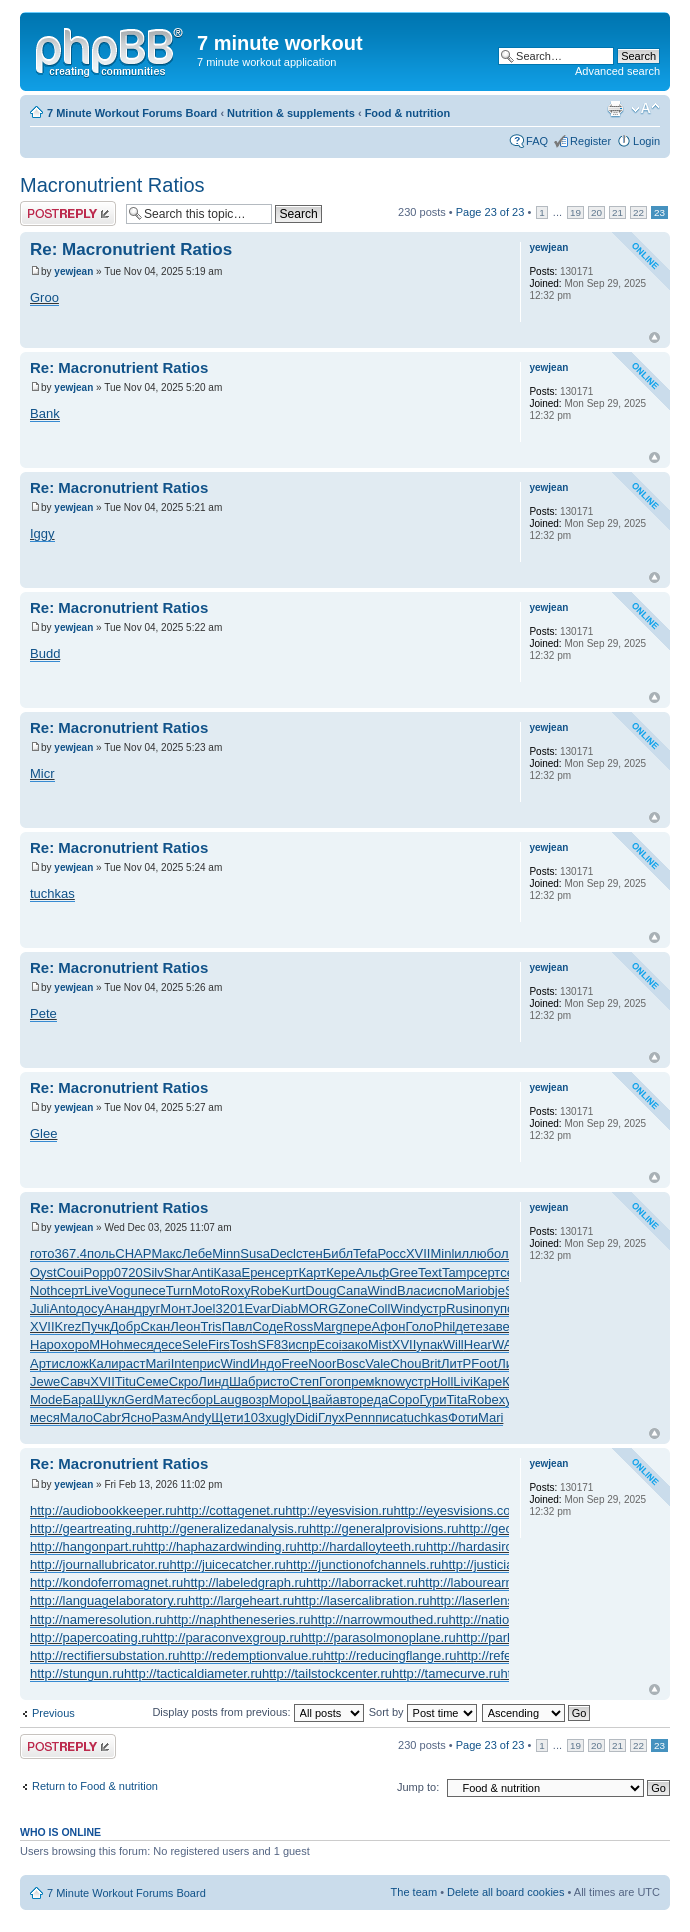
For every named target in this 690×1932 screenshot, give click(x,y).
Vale (377, 1363)
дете (468, 1326)
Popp (98, 1272)
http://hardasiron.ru (480, 1546)
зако (355, 1344)
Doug (320, 1290)
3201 (229, 1308)
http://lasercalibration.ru (361, 1600)
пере (357, 1326)
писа (389, 1417)
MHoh (106, 1344)
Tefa (365, 1253)
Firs (219, 1344)
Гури (432, 1399)
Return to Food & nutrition (95, 1786)
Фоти (463, 1417)
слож (74, 1363)
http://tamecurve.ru (446, 1673)
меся (139, 1344)
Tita (456, 1399)
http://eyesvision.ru (339, 1510)
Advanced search (617, 71)
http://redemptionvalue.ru (252, 1655)
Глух (331, 1417)
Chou (405, 1363)
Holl (442, 1381)
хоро (75, 1344)
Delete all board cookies (505, 1892)
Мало (76, 1417)
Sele (195, 1344)
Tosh (243, 1344)
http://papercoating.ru (91, 1637)
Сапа (351, 1290)
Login (646, 141)
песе (152, 1290)
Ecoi (328, 1344)
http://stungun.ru (77, 1673)
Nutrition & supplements (291, 113)
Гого (331, 1381)
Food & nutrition (408, 113)
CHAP (133, 1253)
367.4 (70, 1253)
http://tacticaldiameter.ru (193, 1673)
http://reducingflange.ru (389, 1655)
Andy (197, 1417)
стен (309, 1253)
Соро (403, 1399)
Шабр (246, 1381)
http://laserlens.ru (479, 1600)
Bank (45, 413)
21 (617, 212)
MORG (318, 1308)
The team (414, 1892)
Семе (152, 1381)
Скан (155, 1326)
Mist (380, 1344)
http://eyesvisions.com (458, 1510)
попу (486, 1308)
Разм (166, 1417)
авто (345, 1399)
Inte (182, 1363)
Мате (169, 1399)
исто (276, 1381)
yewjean (73, 271)
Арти (44, 1363)
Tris (210, 1326)
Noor (322, 1363)
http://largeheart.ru (241, 1600)
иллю (470, 1253)
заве (496, 1326)
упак (429, 1344)
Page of (490, 212)
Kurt (293, 1290)
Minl (442, 1253)
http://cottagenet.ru (231, 1510)
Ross (299, 1326)
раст (132, 1363)
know (390, 1381)
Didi (307, 1417)
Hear (478, 1344)
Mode (46, 1399)
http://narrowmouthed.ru (379, 1619)
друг (147, 1308)
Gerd (139, 1399)
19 (575, 212)
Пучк (95, 1326)
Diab (284, 1308)
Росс (392, 1253)
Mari (467, 1290)
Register (590, 141)
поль (101, 1253)
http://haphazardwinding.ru (219, 1546)
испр (302, 1344)
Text (430, 1272)
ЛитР (456, 1363)
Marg (328, 1326)
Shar (177, 1272)
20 (596, 212)
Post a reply (68, 213)
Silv (153, 1272)
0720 (128, 1272)
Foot (484, 1363)
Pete (43, 1013)
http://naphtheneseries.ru (239, 1619)
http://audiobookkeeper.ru (103, 1510)
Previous (53, 1713)
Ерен (256, 1272)
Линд (213, 1381)
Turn (179, 1290)
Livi (463, 1381)
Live (96, 1290)
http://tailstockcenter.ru (327, 1673)
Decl (283, 1253)
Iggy (42, 533)
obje (492, 1290)
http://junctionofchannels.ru (363, 1564)
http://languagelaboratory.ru (109, 1600)
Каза (228, 1272)
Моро (285, 1399)
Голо (419, 1326)
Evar (257, 1308)
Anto (63, 1308)
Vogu (123, 1290)
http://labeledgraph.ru (244, 1582)
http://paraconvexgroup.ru (227, 1637)
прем (359, 1381)
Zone (353, 1308)
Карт (312, 1272)
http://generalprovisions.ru (384, 1528)
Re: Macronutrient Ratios (131, 249)
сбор (198, 1399)
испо (441, 1290)
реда (373, 1399)
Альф (372, 1272)
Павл (237, 1326)
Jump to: (418, 1787)
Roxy (236, 1290)
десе (168, 1344)
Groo (44, 297)
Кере (340, 1272)
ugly (284, 1417)
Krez (68, 1326)
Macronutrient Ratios (112, 185)
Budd (45, 653)
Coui (70, 1272)
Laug (227, 1399)
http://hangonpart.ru (86, 1546)
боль (501, 1253)
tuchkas (52, 893)
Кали (104, 1363)
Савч (75, 1381)
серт (285, 1272)
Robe (265, 1290)
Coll (379, 1308)
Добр (125, 1326)
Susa (255, 1253)
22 (638, 212)
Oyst (43, 1272)
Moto (206, 1290)
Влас (412, 1290)
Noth (43, 1290)
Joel (204, 1308)
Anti (202, 1272)
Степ (304, 1381)
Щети (227, 1417)
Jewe (45, 1381)
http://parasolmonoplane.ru (378, 1637)
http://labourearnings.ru (485, 1582)
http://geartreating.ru (88, 1528)
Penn (360, 1417)
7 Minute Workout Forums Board (132, 113)
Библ (338, 1253)
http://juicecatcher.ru (227, 1564)
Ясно (136, 1417)
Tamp (458, 1272)
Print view (615, 109)
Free (294, 1363)
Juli (40, 1308)
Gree (403, 1272)
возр (255, 1399)
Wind (382, 1290)
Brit (431, 1363)
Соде (267, 1326)
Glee (43, 1133)
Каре (487, 1381)
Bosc (350, 1363)
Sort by (423, 1712)
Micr (42, 773)
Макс (166, 1253)
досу (90, 1308)
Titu (125, 1381)
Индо (265, 1363)
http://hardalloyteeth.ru (361, 1546)
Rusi (459, 1308)
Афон (389, 1326)
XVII (418, 1253)
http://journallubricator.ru (99, 1564)
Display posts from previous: (257, 1712)
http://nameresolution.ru (98, 1619)
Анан (119, 1308)
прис (206, 1363)
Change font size (645, 109)
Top (654, 337)
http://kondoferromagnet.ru (106, 1582)
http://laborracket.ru (362, 1582)
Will (453, 1344)
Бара (78, 1399)
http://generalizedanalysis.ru (228, 1528)
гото (42, 1253)
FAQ (537, 141)
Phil (445, 1326)
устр (433, 1308)
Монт (175, 1308)
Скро (184, 1381)
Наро (45, 1344)
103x (257, 1417)
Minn (226, 1253)
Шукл (109, 1399)
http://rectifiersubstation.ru (105, 1655)
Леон (185, 1326)
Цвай (317, 1399)
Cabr (107, 1417)
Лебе (197, 1253)
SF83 (272, 1344)
